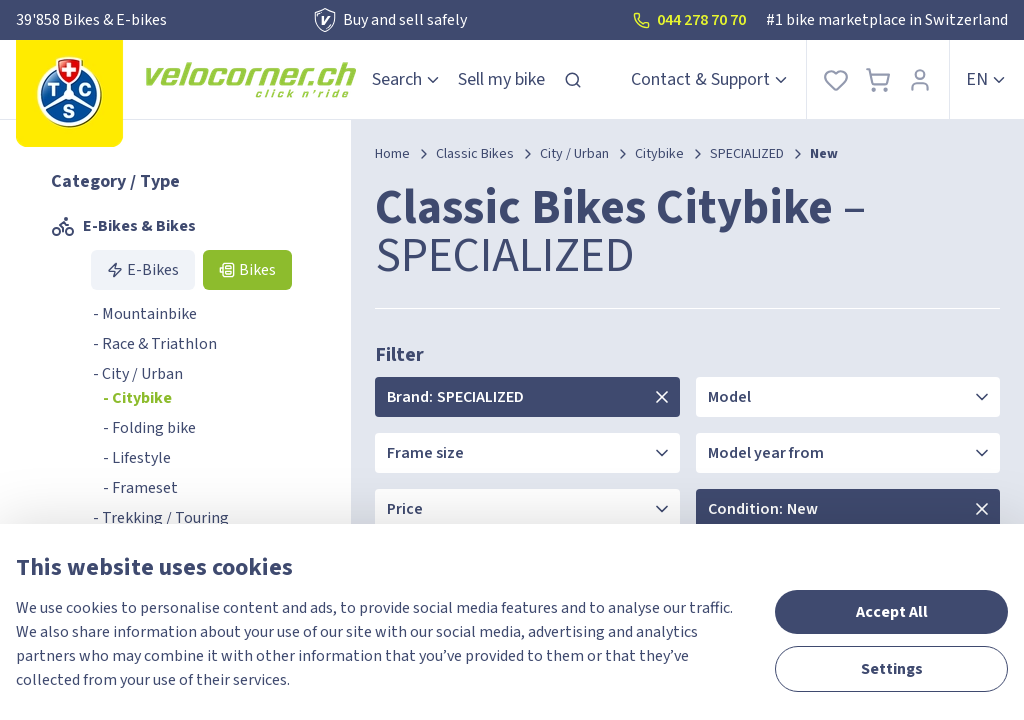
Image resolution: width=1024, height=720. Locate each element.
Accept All (892, 612)
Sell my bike (501, 79)
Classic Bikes (475, 154)
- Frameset (140, 488)
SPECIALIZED (747, 154)
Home (392, 154)
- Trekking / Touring (161, 518)
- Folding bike (149, 428)
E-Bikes (143, 270)
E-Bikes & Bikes (123, 226)
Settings (892, 669)
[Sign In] (920, 79)
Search (407, 79)
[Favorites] (836, 79)
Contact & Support (710, 79)
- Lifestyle (137, 458)
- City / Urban (138, 374)
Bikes (247, 270)
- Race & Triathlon (155, 344)
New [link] (824, 154)
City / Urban (574, 154)
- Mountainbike (145, 314)
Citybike (659, 154)
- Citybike (137, 398)
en (987, 79)
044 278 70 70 (689, 20)
